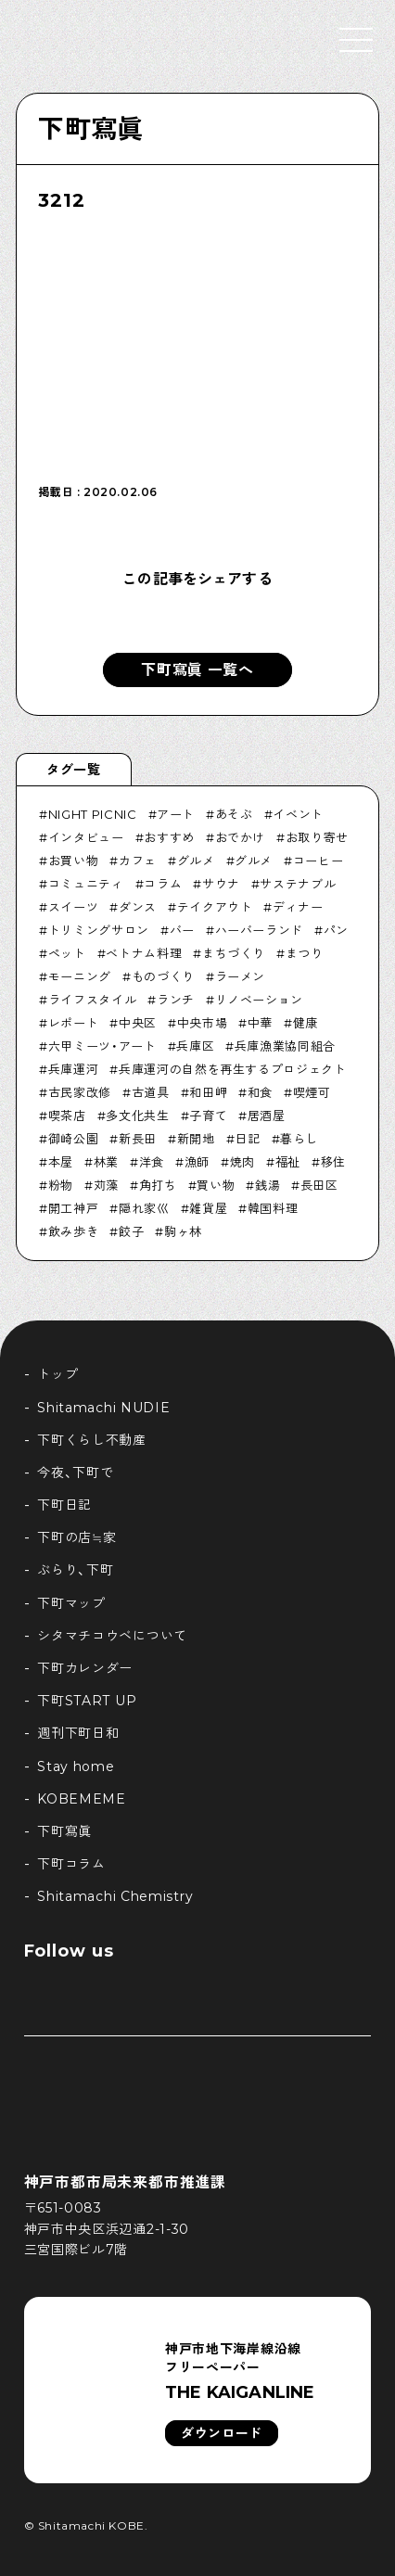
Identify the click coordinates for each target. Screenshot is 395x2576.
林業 (106, 1161)
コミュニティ (86, 883)
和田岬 (208, 1092)
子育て (208, 1115)
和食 (260, 1092)
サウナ (221, 883)
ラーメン (240, 976)
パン (336, 930)
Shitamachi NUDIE (103, 1407)
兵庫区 (195, 1046)
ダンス (138, 906)
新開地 (196, 1138)
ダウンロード (221, 2433)
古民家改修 (79, 1092)
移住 (333, 1161)
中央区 (138, 1022)
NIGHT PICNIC (92, 814)
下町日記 (64, 1505)
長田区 (319, 1185)
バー (182, 930)
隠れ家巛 (144, 1208)
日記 (247, 1138)
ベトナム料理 (144, 953)
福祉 (287, 1161)
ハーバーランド (259, 930)
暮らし (299, 1138)
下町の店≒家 (76, 1537)
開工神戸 (73, 1208)
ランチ (176, 999)
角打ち (158, 1185)
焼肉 (242, 1161)
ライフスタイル (92, 999)
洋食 (151, 1161)
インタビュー (86, 837)
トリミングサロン (98, 930)
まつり (305, 953)
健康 (305, 1022)
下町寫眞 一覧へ (197, 670)
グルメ (196, 860)
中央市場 (202, 1022)
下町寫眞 (90, 129)
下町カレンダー (85, 1668)
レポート (73, 1022)
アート (176, 814)
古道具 (151, 1092)
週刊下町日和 (78, 1733)
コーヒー (318, 860)
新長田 (138, 1138)
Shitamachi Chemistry (115, 1896)
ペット (67, 953)
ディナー (298, 906)
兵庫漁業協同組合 (285, 1046)
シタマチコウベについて (112, 1635)
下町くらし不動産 (92, 1440)
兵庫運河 (73, 1069)
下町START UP (86, 1700)
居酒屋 (267, 1115)
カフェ (138, 860)
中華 (260, 1022)
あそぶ (234, 814)
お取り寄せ (317, 837)
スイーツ (73, 906)
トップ (57, 1374)
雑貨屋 (208, 1208)
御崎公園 (73, 1138)
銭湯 (267, 1185)
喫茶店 (67, 1115)
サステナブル (298, 883)
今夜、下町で (75, 1472)
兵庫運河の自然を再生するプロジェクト (233, 1069)
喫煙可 (312, 1092)
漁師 (197, 1161)
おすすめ (169, 837)
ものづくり (163, 976)
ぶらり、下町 (75, 1570)
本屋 (60, 1161)
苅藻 (106, 1185)
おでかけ (240, 837)
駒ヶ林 (183, 1231)
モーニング (79, 976)
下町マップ (71, 1603)
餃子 (131, 1231)
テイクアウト (215, 906)
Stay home (75, 1766)
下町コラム (71, 1863)
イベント (298, 814)
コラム (163, 883)
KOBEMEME (81, 1799)
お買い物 (73, 860)
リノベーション (259, 999)
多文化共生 (137, 1115)
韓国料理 (273, 1208)
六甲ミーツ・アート (102, 1046)
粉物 (60, 1185)
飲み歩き (73, 1231)
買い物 (216, 1185)
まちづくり (233, 953)
